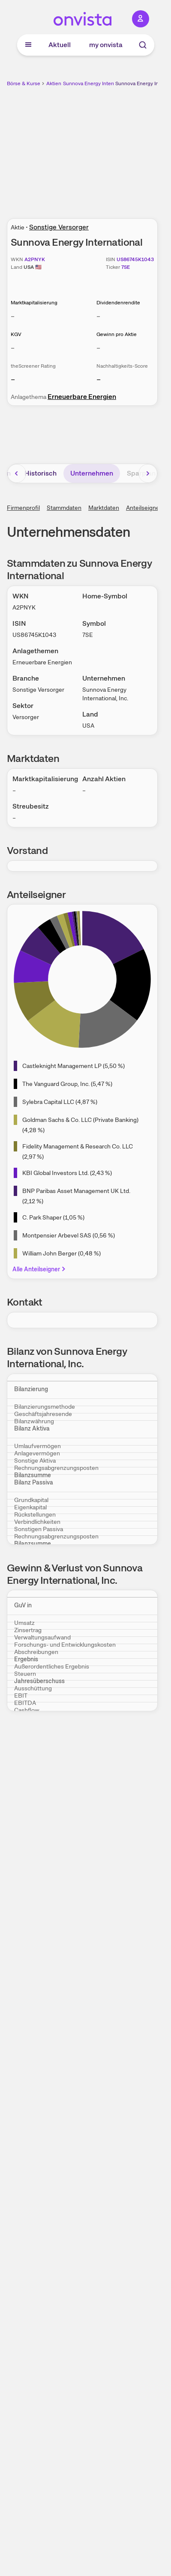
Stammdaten (64, 508)
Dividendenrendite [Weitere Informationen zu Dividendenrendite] (118, 302)
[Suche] (142, 45)
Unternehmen (91, 473)
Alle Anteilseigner (39, 1269)
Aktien (53, 83)
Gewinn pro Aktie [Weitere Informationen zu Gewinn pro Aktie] (116, 334)
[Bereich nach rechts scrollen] (147, 473)
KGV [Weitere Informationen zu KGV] (16, 334)
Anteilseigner (144, 508)
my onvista (106, 44)
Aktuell (59, 44)
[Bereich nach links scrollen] (16, 473)
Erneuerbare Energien (82, 396)
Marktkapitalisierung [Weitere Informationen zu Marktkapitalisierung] (34, 302)
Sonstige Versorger (59, 227)
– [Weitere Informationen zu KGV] (13, 347)
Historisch (40, 473)
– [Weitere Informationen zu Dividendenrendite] (98, 316)
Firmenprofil (23, 508)
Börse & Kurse (23, 83)
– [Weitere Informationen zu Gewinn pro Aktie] (98, 347)
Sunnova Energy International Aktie (103, 83)
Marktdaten (103, 508)
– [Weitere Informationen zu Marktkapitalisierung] (13, 316)
